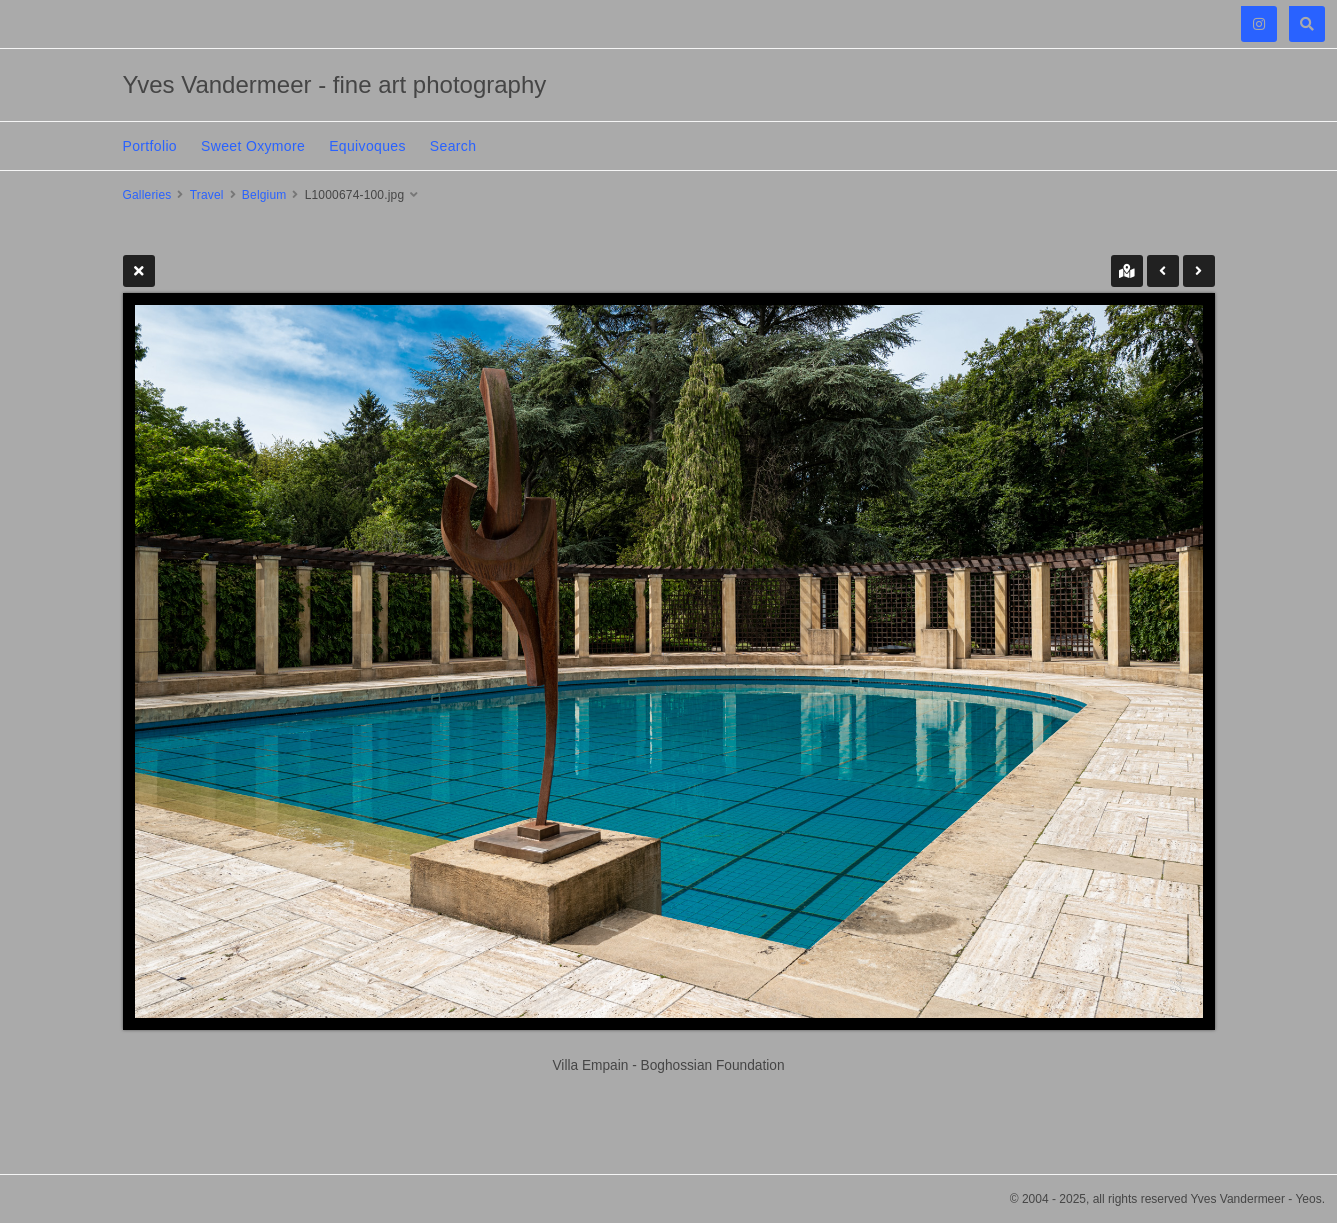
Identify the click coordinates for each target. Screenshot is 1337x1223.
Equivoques (367, 146)
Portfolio (150, 146)
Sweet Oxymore (253, 146)
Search (453, 146)
